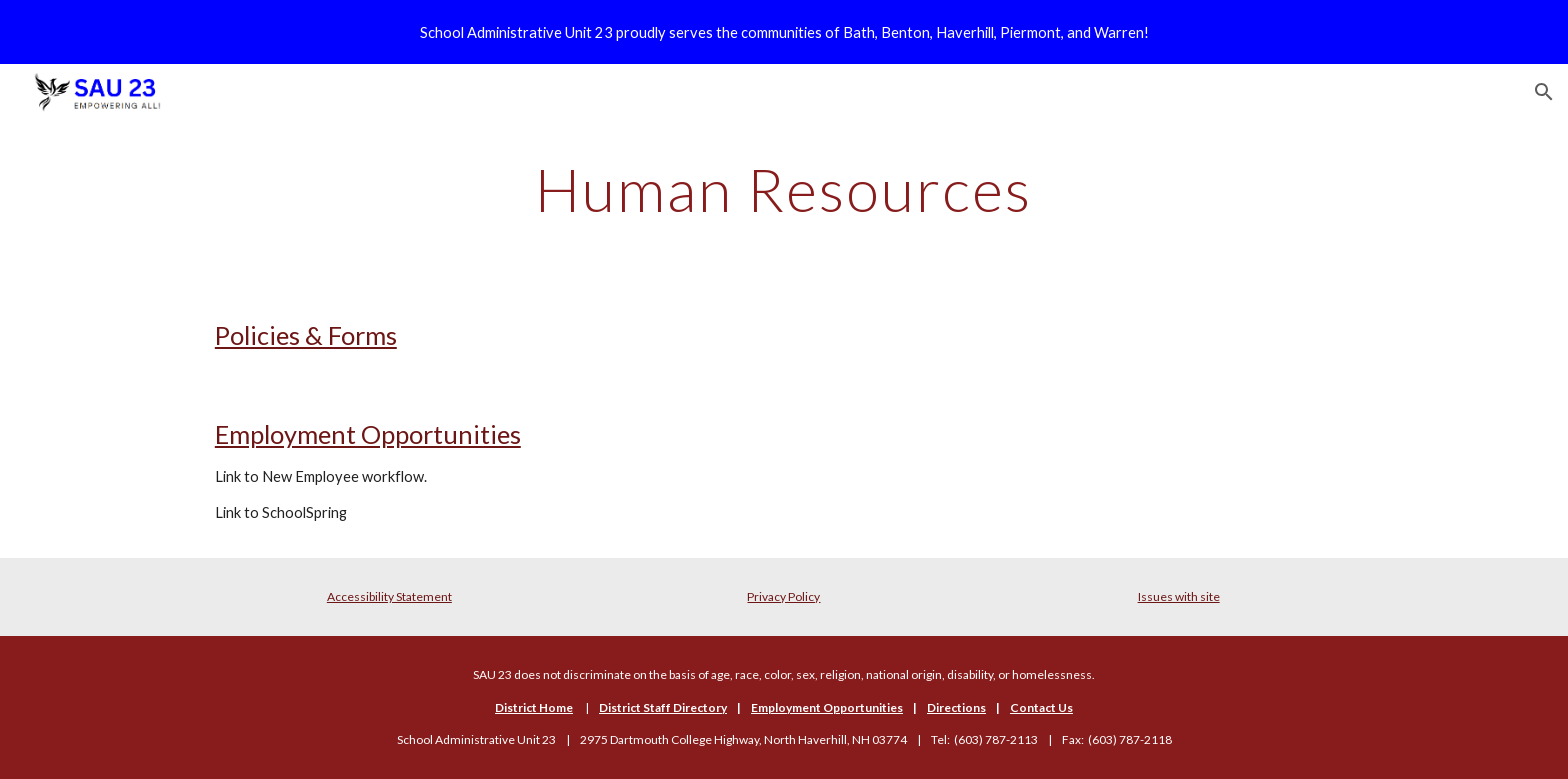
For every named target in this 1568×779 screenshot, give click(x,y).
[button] (1544, 92)
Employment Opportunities (368, 434)
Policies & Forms (306, 335)
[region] (784, 32)
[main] (784, 189)
